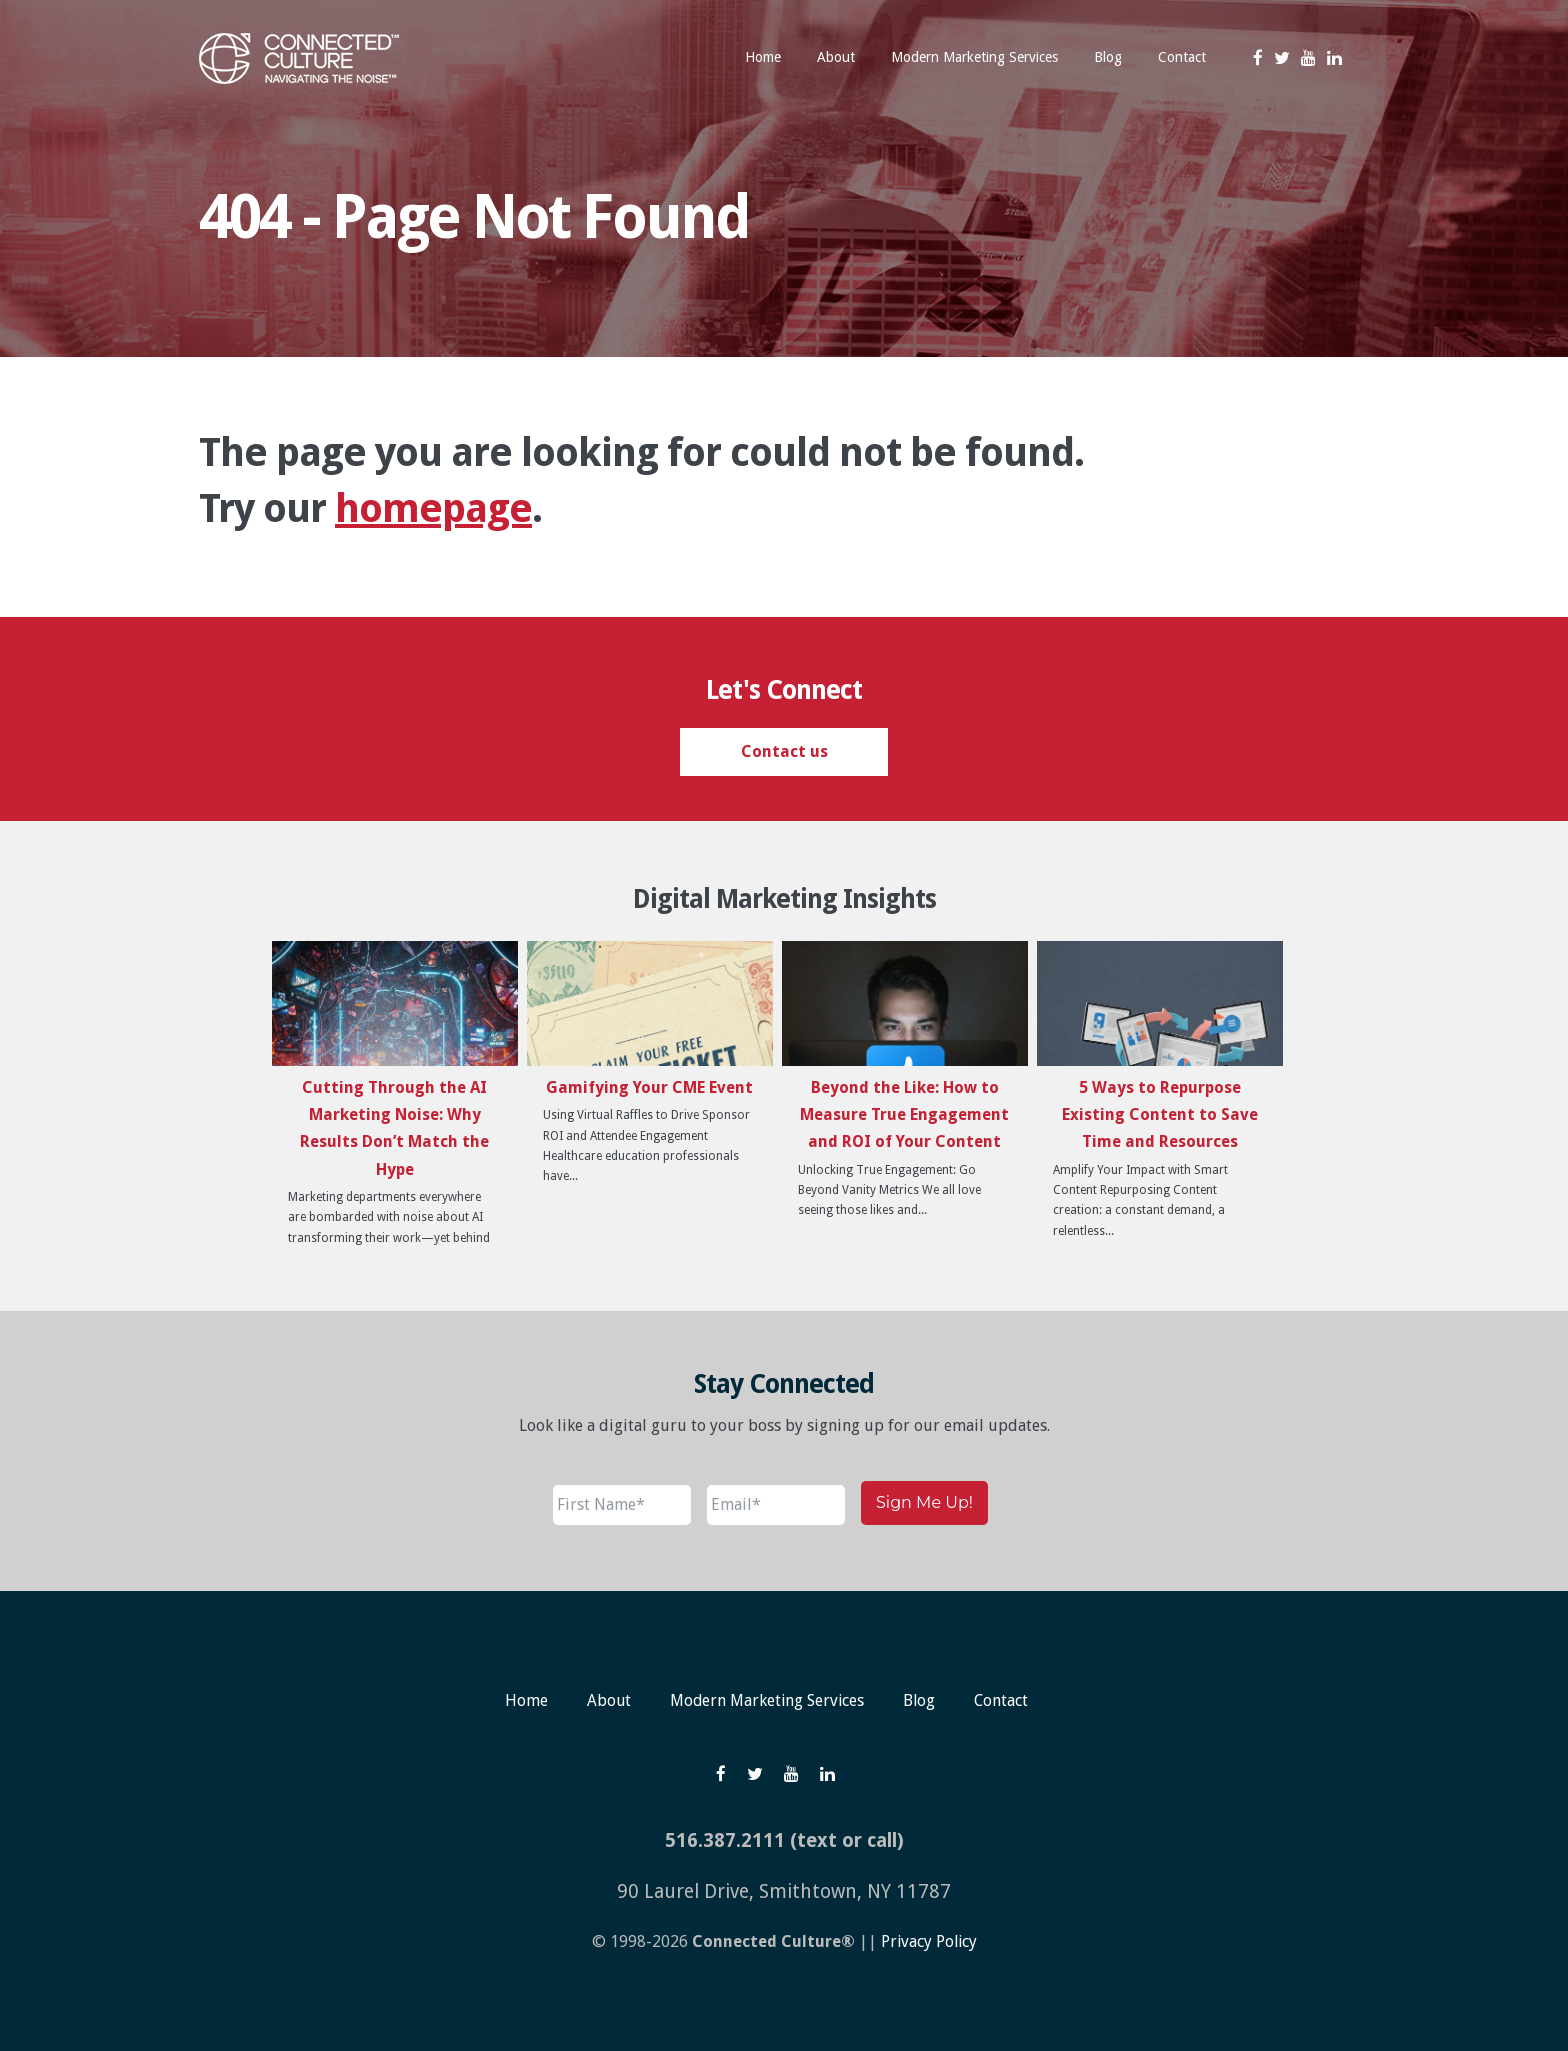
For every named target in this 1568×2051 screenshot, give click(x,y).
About (606, 1700)
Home (523, 1700)
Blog (920, 1700)
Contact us (784, 751)
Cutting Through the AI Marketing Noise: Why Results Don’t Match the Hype (394, 1128)
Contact (1003, 1700)
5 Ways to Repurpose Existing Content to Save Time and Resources (1160, 1114)
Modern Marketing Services (766, 1700)
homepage (433, 508)
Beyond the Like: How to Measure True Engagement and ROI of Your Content (904, 1114)
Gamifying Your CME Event (649, 1087)
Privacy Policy (928, 1941)
